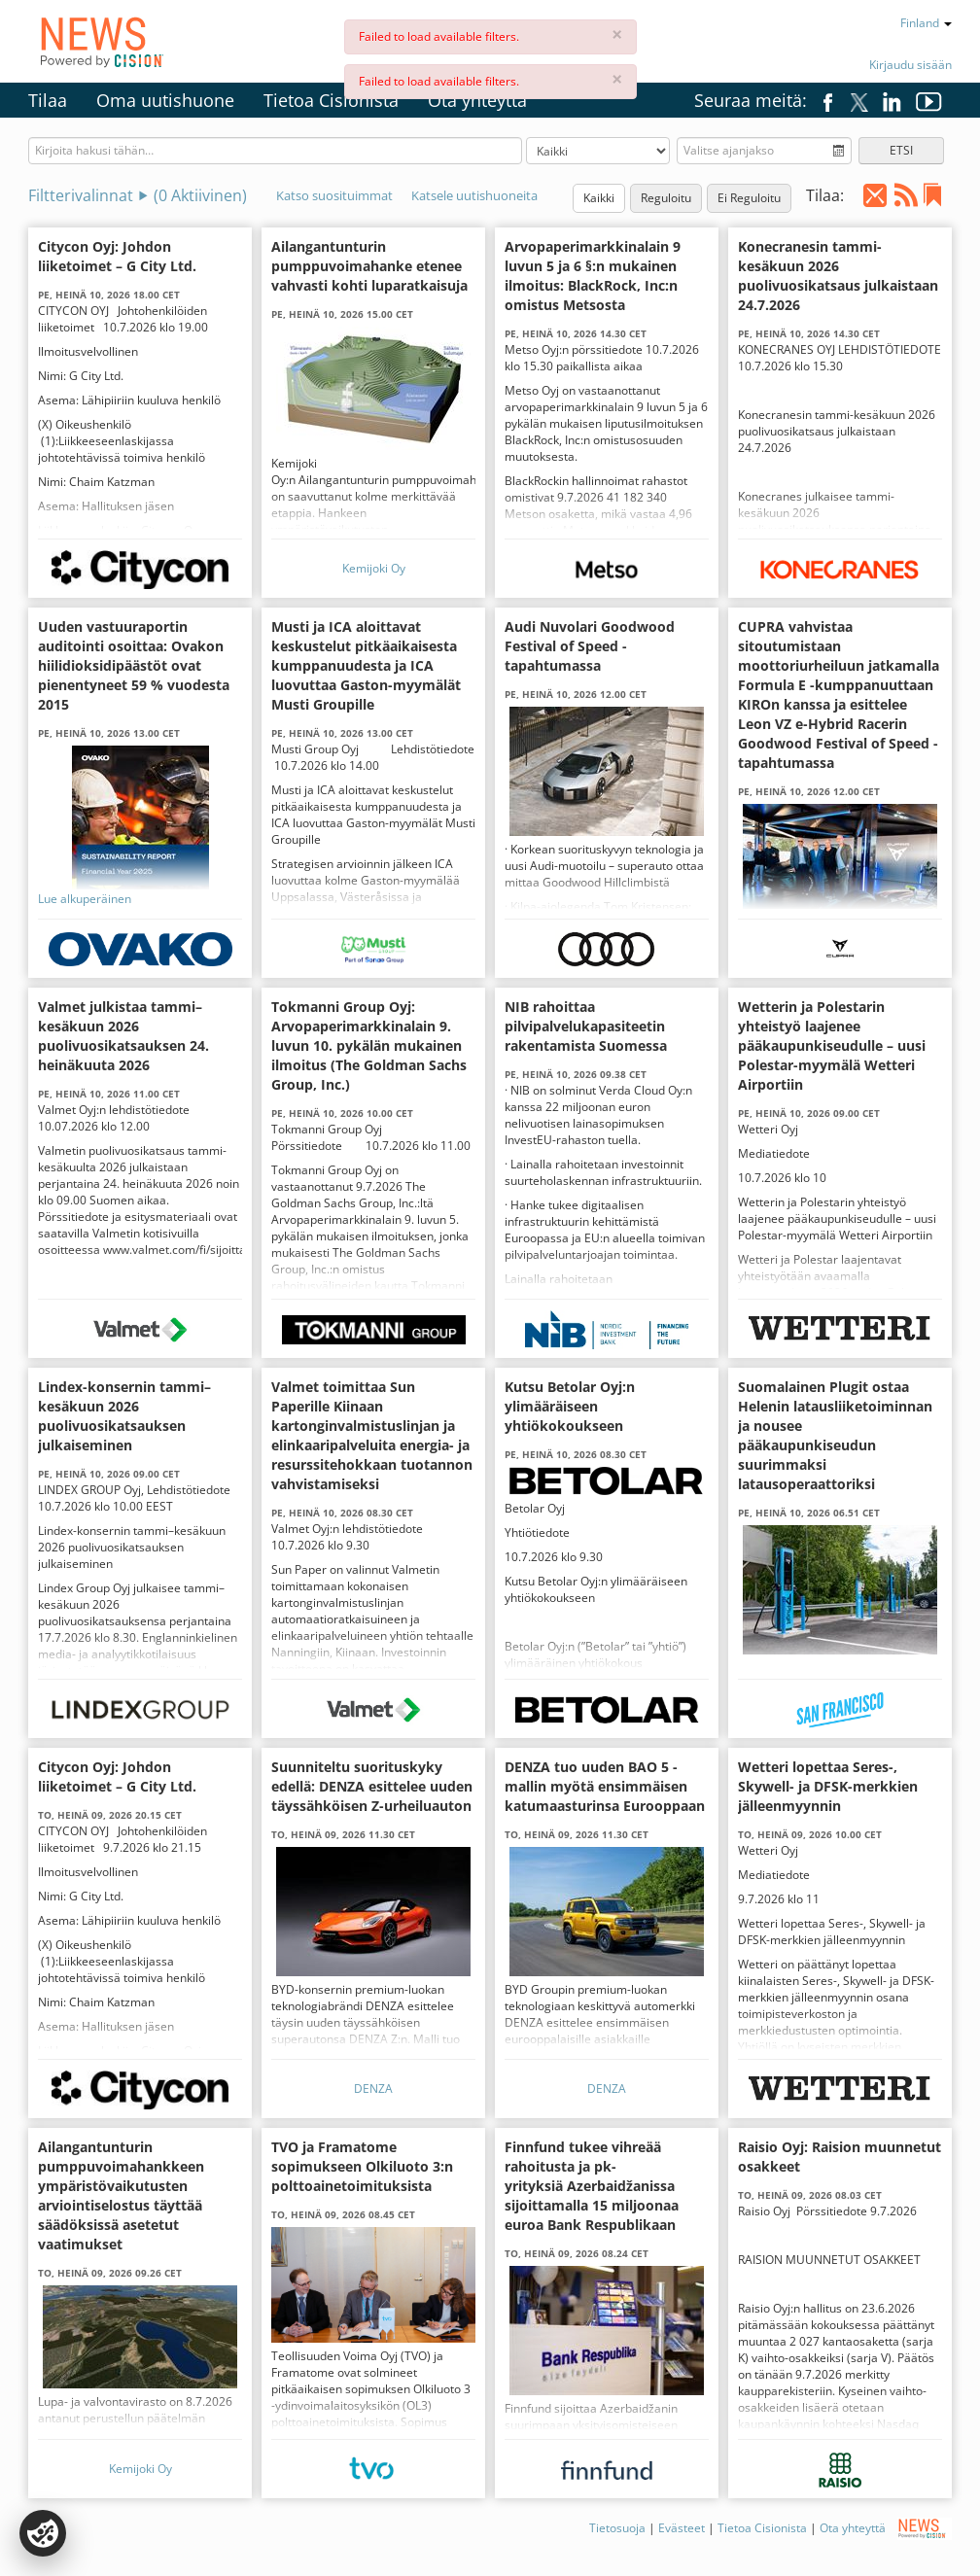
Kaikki (598, 198)
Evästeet (681, 2528)
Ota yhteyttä (477, 100)
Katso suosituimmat (334, 195)
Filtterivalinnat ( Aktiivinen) (137, 195)
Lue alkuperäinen (84, 898)
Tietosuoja (617, 2528)
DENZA (373, 2088)
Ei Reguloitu (749, 198)
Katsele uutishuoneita (474, 195)
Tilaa (47, 100)
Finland (926, 23)
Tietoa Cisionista (331, 100)
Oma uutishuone (165, 100)
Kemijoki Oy (373, 568)
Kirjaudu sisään (910, 64)
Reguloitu (666, 198)
